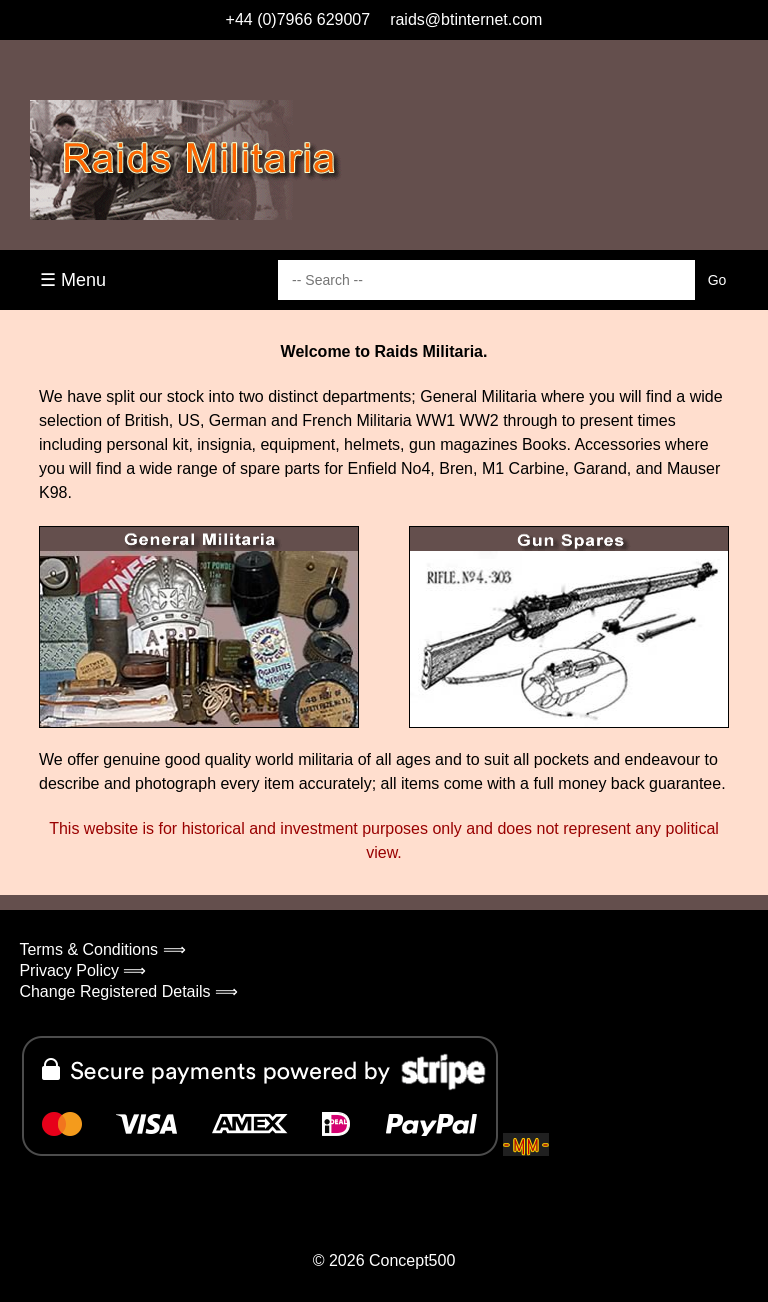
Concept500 (412, 1260)
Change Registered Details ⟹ (128, 991)
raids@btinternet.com (466, 19)
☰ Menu (73, 280)
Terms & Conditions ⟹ (102, 949)
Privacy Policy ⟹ (82, 970)
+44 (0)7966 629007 (298, 19)
